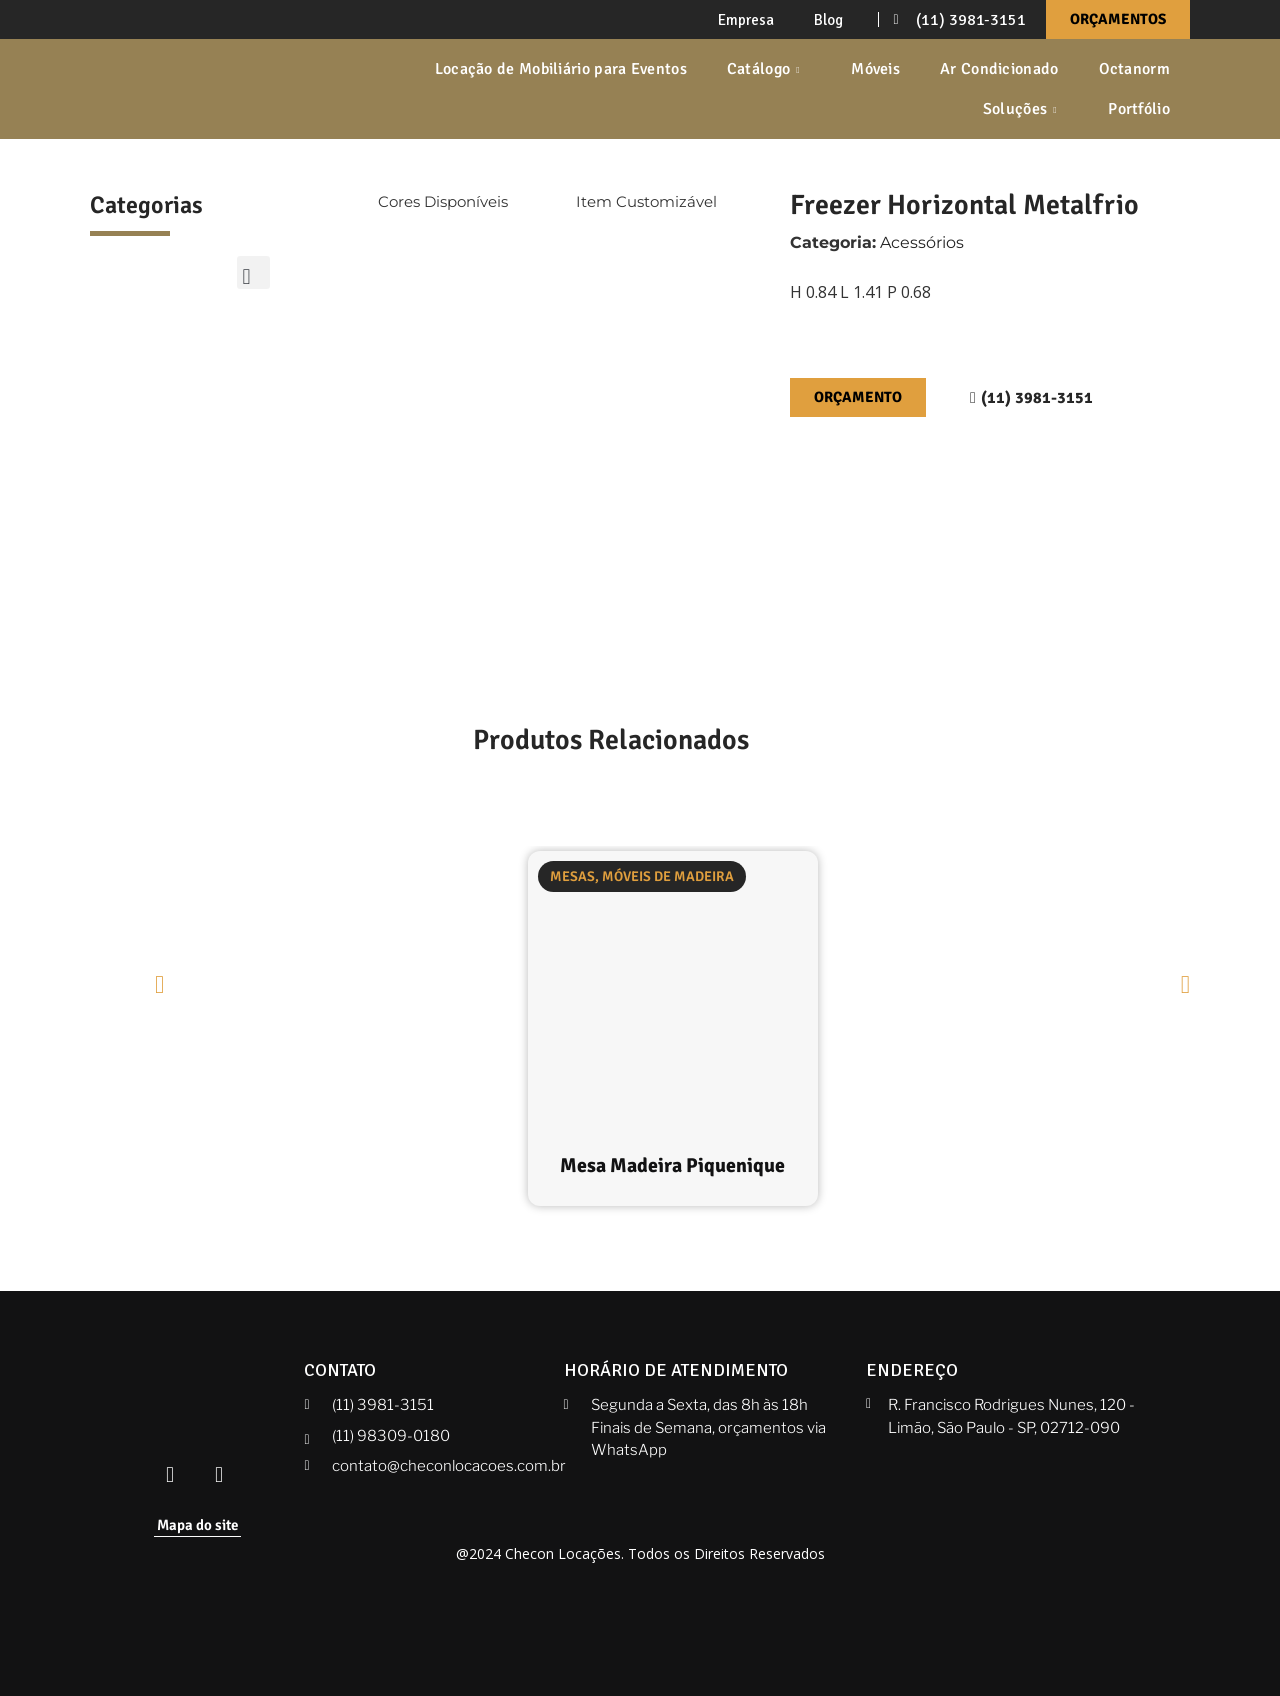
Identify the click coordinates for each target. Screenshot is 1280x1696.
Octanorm (1134, 69)
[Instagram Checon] (219, 1476)
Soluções (1022, 109)
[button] (253, 272)
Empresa (746, 20)
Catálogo (766, 69)
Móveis (875, 69)
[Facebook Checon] (170, 1476)
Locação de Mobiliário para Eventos (561, 69)
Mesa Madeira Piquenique (672, 1165)
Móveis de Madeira (668, 876)
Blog (828, 20)
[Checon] (184, 89)
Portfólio (1139, 109)
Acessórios (922, 242)
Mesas (572, 876)
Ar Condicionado (999, 69)
